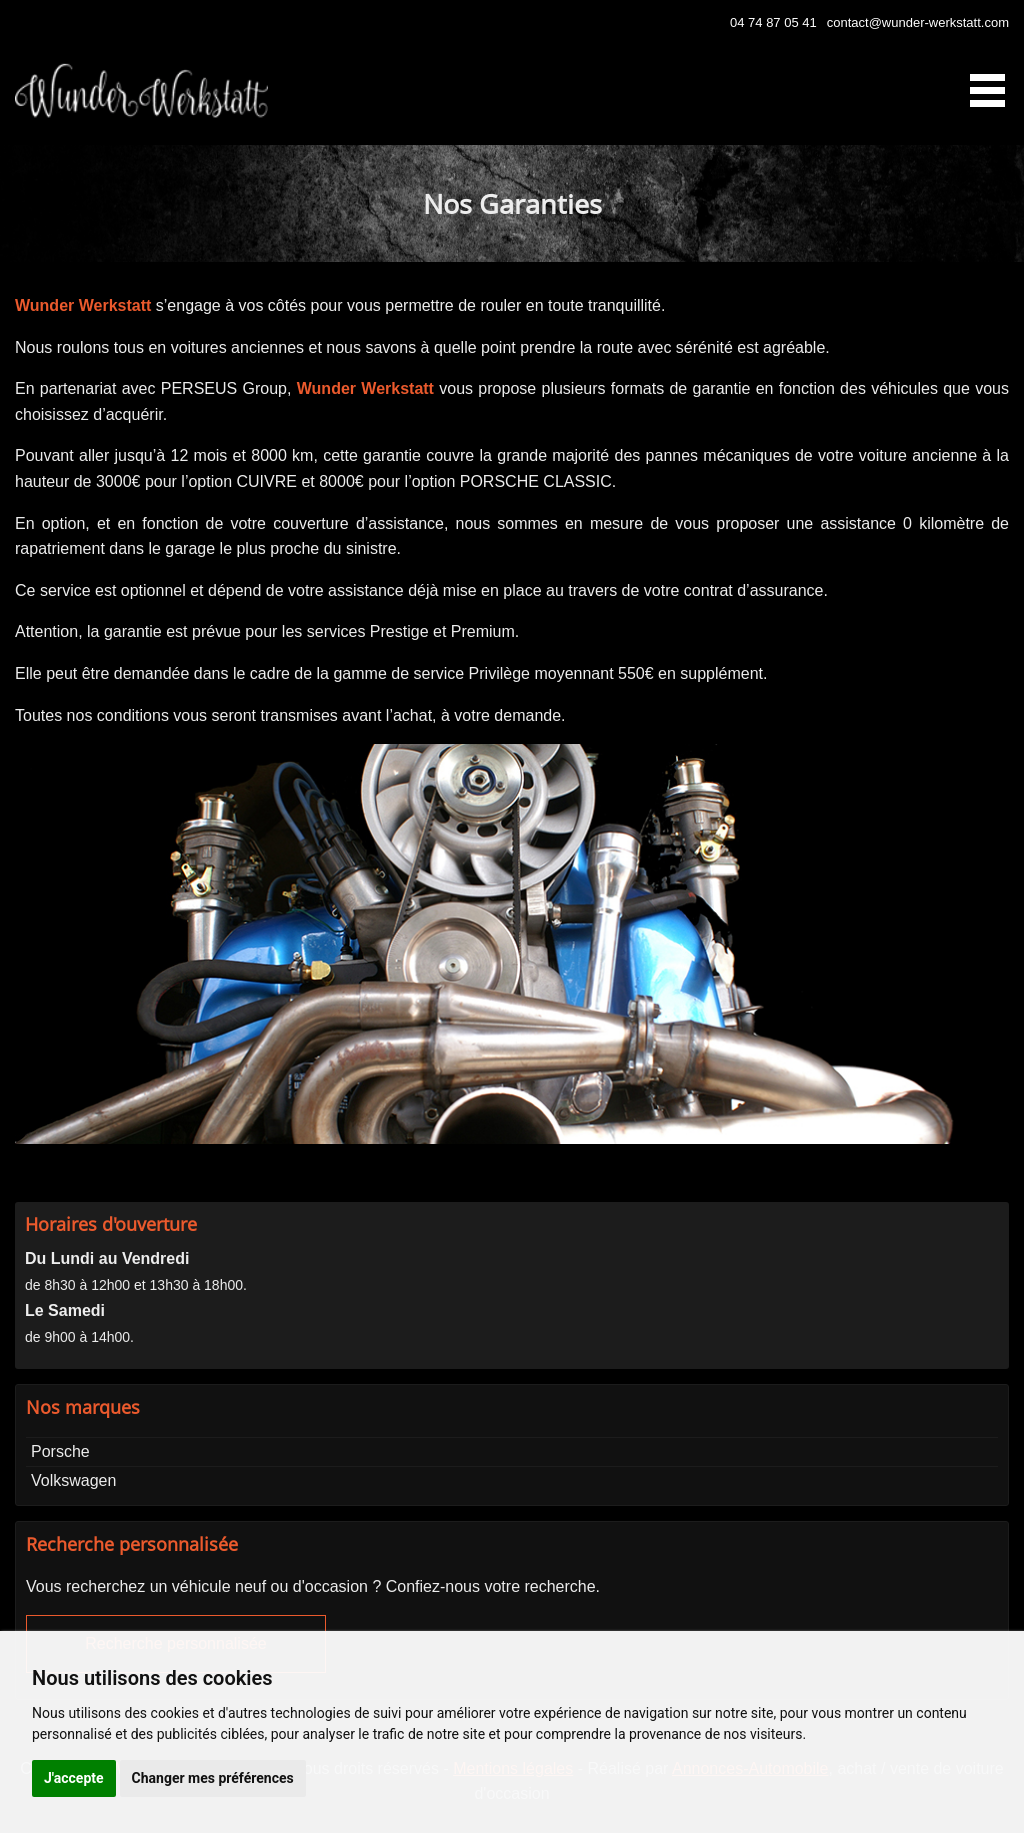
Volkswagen (73, 1480)
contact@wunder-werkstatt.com (918, 22)
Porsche (60, 1451)
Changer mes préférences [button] (213, 1778)
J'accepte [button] (74, 1778)
